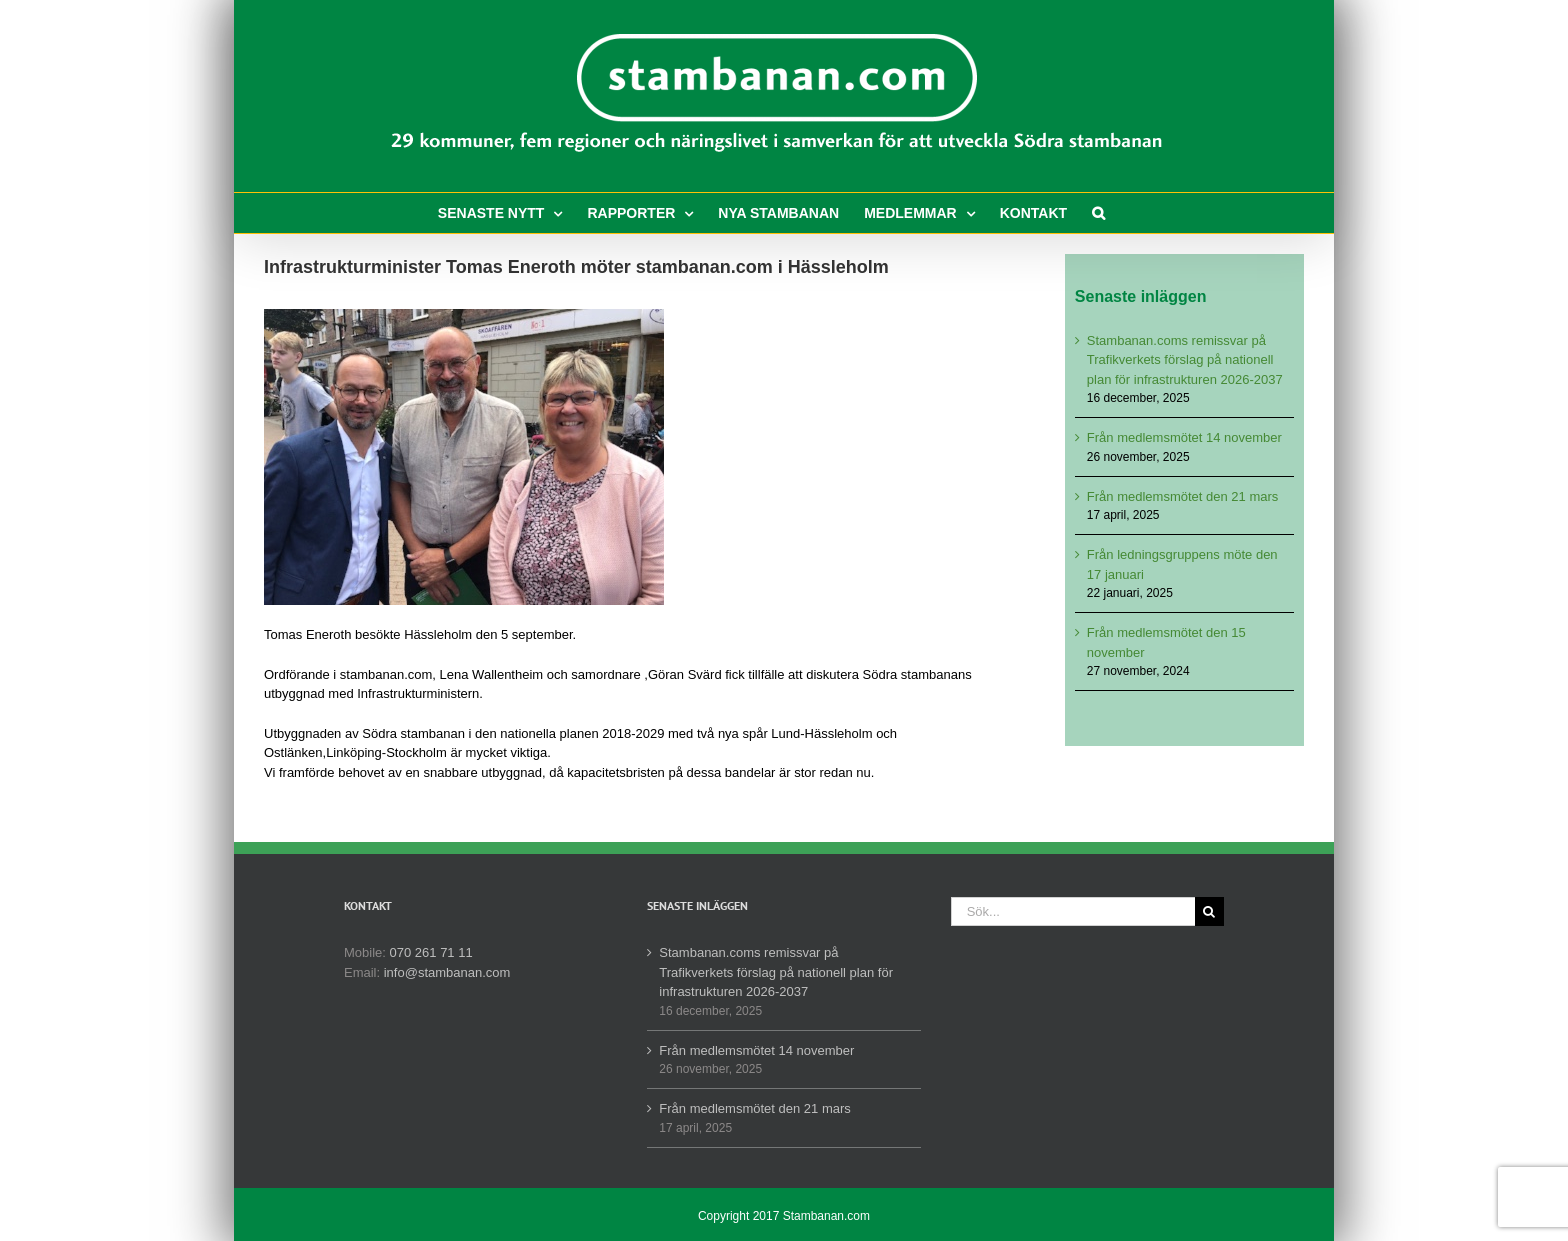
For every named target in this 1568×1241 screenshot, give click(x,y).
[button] (1098, 213)
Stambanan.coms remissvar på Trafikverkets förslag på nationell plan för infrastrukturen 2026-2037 (1185, 360)
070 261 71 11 (431, 952)
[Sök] (1209, 911)
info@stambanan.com (447, 972)
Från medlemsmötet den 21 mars (1182, 496)
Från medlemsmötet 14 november (1184, 437)
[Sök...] (1073, 911)
